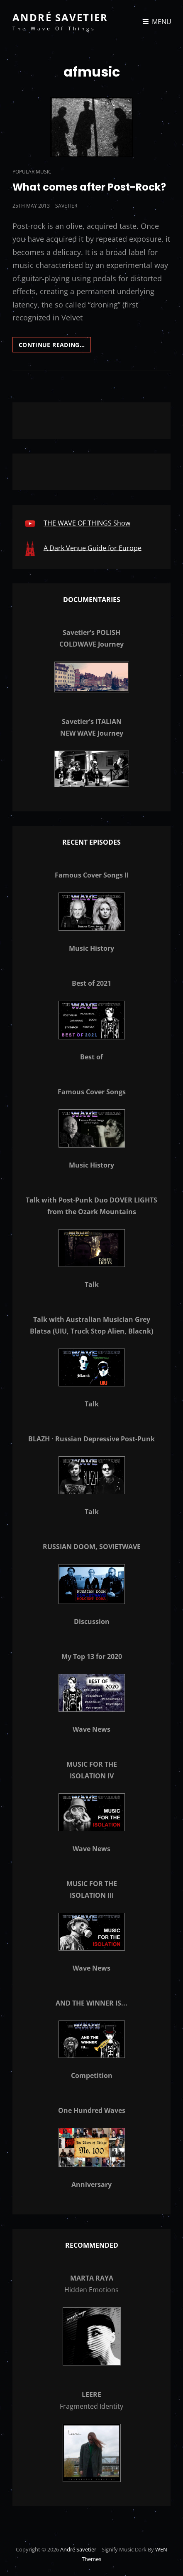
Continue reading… (55, 346)
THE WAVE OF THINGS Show (87, 523)
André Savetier (60, 17)
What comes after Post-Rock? (89, 187)
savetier (66, 205)
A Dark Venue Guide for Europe (93, 547)
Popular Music (31, 171)
